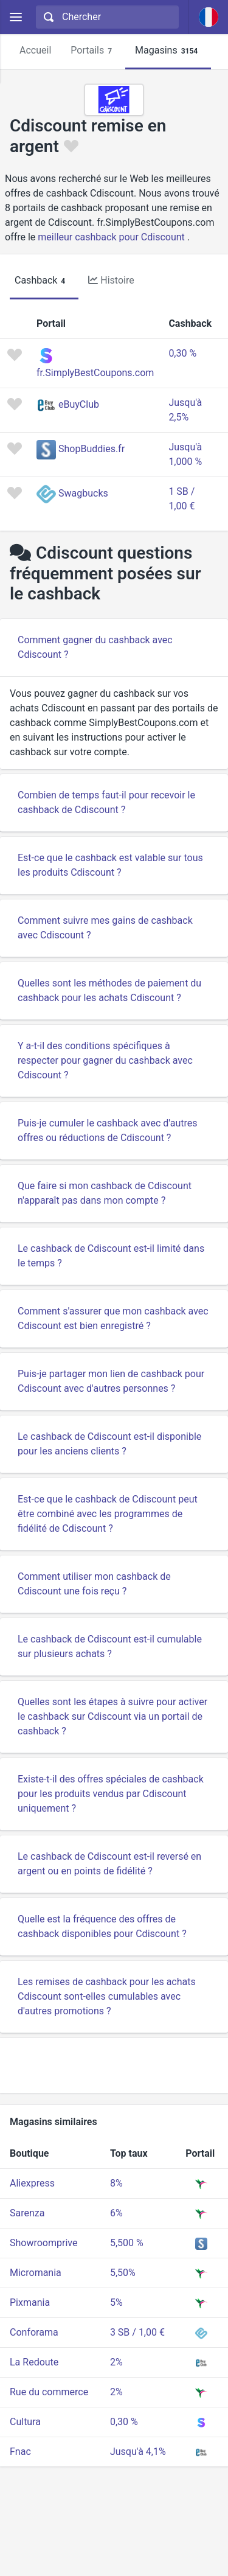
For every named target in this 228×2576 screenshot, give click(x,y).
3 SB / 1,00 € (137, 2332)
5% (116, 2302)
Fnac (20, 2451)
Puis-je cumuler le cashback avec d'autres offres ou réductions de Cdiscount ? (107, 1130)
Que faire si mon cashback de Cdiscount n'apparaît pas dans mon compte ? (105, 1193)
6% (116, 2213)
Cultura (25, 2422)
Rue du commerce (49, 2392)
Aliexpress (32, 2183)
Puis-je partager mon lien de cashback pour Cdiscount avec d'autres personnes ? (111, 1381)
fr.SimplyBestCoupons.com (95, 373)
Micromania (35, 2272)
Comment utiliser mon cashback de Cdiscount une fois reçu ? (94, 1584)
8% (116, 2183)
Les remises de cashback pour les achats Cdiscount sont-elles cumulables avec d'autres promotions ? (107, 1996)
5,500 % (126, 2243)
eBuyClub (78, 404)
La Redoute (34, 2362)
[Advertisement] (114, 2065)
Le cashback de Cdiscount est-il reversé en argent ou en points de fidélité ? (109, 1864)
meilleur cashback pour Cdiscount (111, 237)
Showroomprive (43, 2243)
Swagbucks (83, 493)
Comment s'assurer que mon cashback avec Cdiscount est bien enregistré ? (113, 1318)
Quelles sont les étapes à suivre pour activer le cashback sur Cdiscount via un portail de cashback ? (112, 1716)
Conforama (34, 2332)
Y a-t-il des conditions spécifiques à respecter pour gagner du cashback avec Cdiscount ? (105, 1060)
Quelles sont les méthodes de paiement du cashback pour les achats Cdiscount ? (109, 990)
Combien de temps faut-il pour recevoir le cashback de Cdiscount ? (106, 802)
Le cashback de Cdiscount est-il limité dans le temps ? (111, 1256)
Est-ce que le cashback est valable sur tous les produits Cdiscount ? (110, 865)
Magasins (168, 50)
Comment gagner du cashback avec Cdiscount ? (95, 647)
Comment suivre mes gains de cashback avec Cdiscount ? (105, 928)
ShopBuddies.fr (91, 449)
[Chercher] (116, 17)
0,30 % (182, 353)
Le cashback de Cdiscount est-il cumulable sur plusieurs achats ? (110, 1646)
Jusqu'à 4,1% (138, 2451)
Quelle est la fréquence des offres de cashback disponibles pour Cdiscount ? (102, 1926)
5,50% (123, 2272)
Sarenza (27, 2213)
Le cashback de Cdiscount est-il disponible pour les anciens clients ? (109, 1444)
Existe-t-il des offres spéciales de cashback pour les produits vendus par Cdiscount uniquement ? (111, 1793)
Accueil (35, 50)
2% (116, 2362)
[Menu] (15, 17)
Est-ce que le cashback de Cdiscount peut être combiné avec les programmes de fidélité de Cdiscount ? (108, 1513)
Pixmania (30, 2302)
